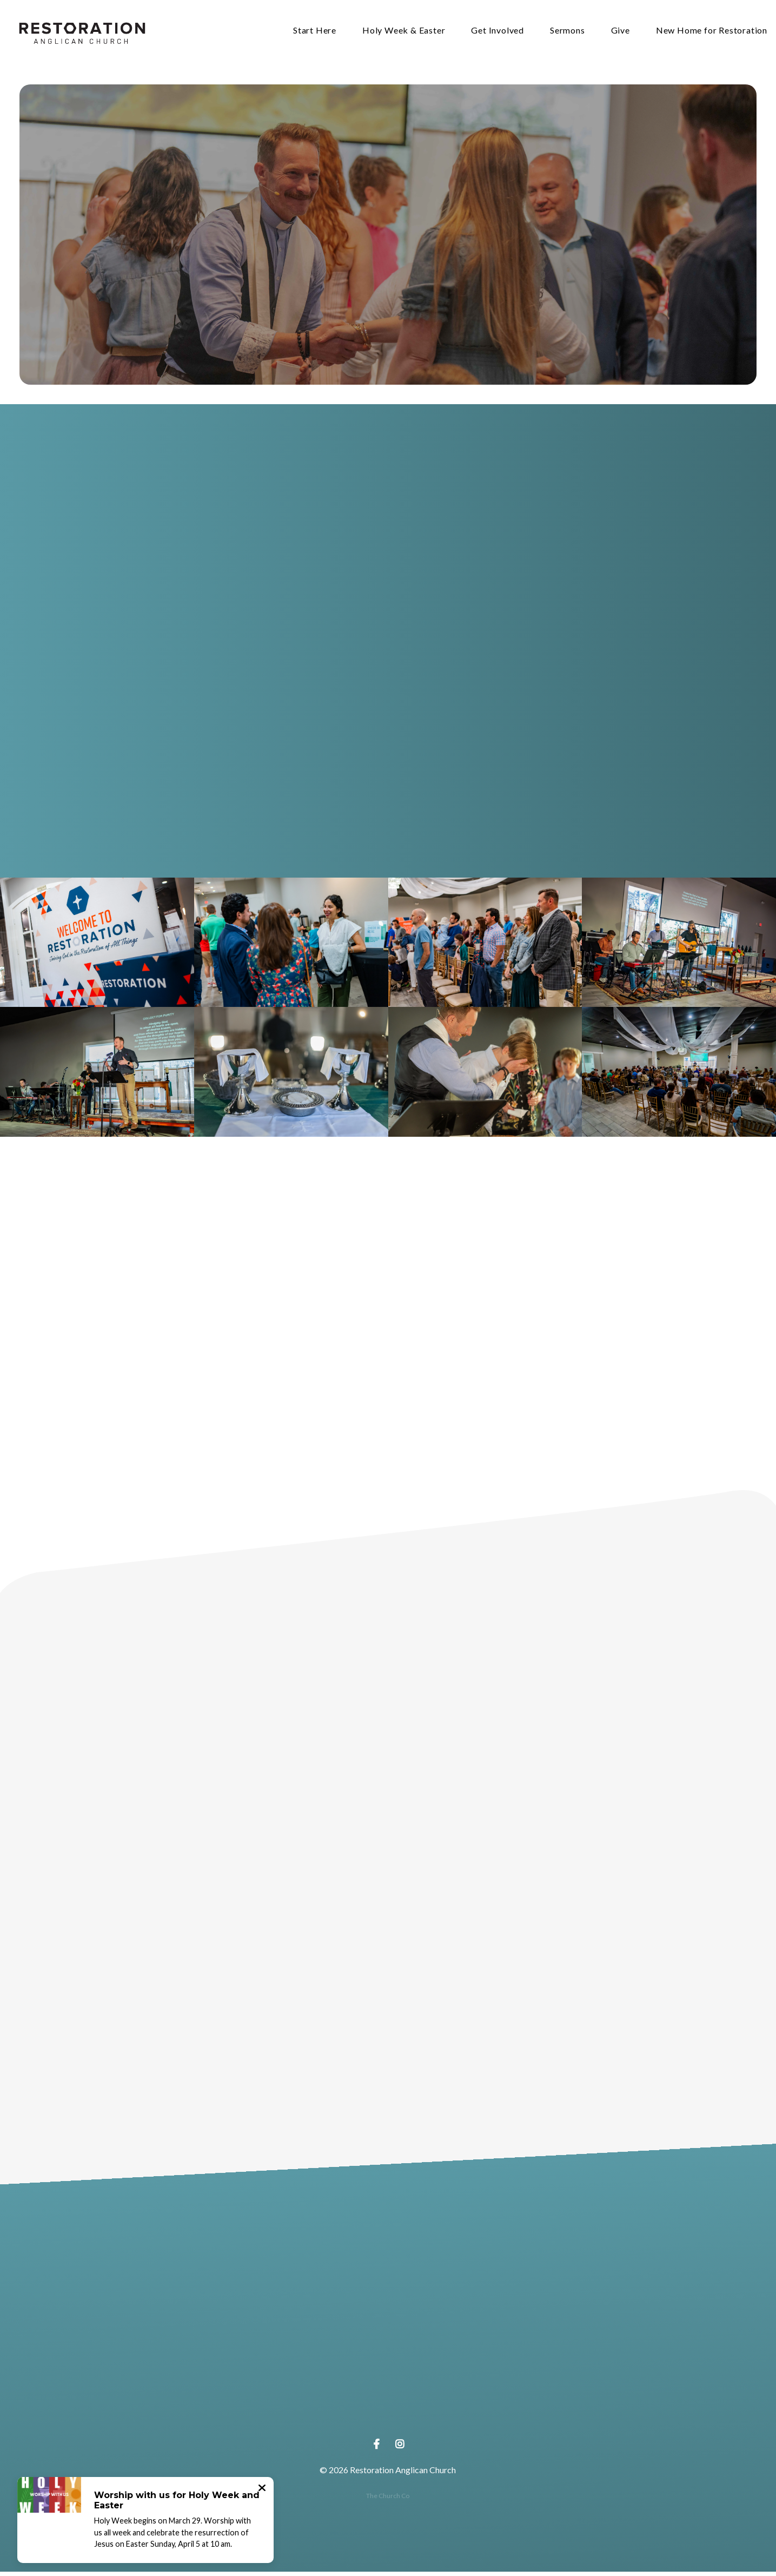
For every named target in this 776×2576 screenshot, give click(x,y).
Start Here (314, 32)
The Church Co (387, 2500)
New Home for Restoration (711, 32)
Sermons (567, 32)
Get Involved (497, 32)
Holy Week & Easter (403, 32)
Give (620, 32)
